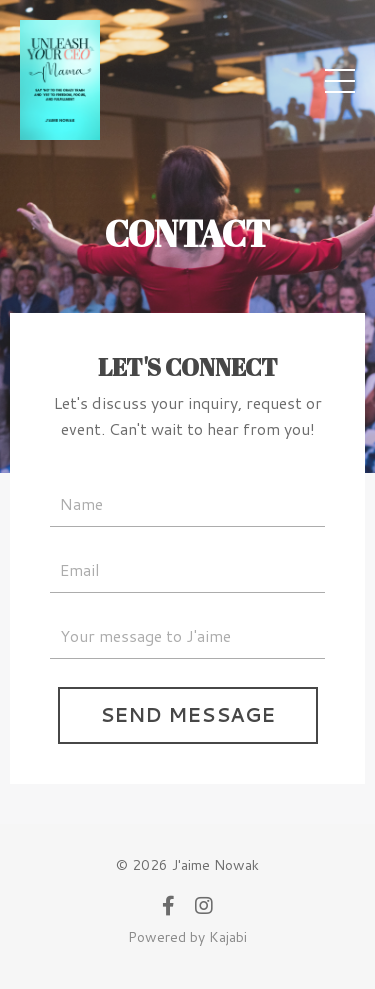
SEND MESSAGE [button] (188, 714)
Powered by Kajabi (187, 937)
